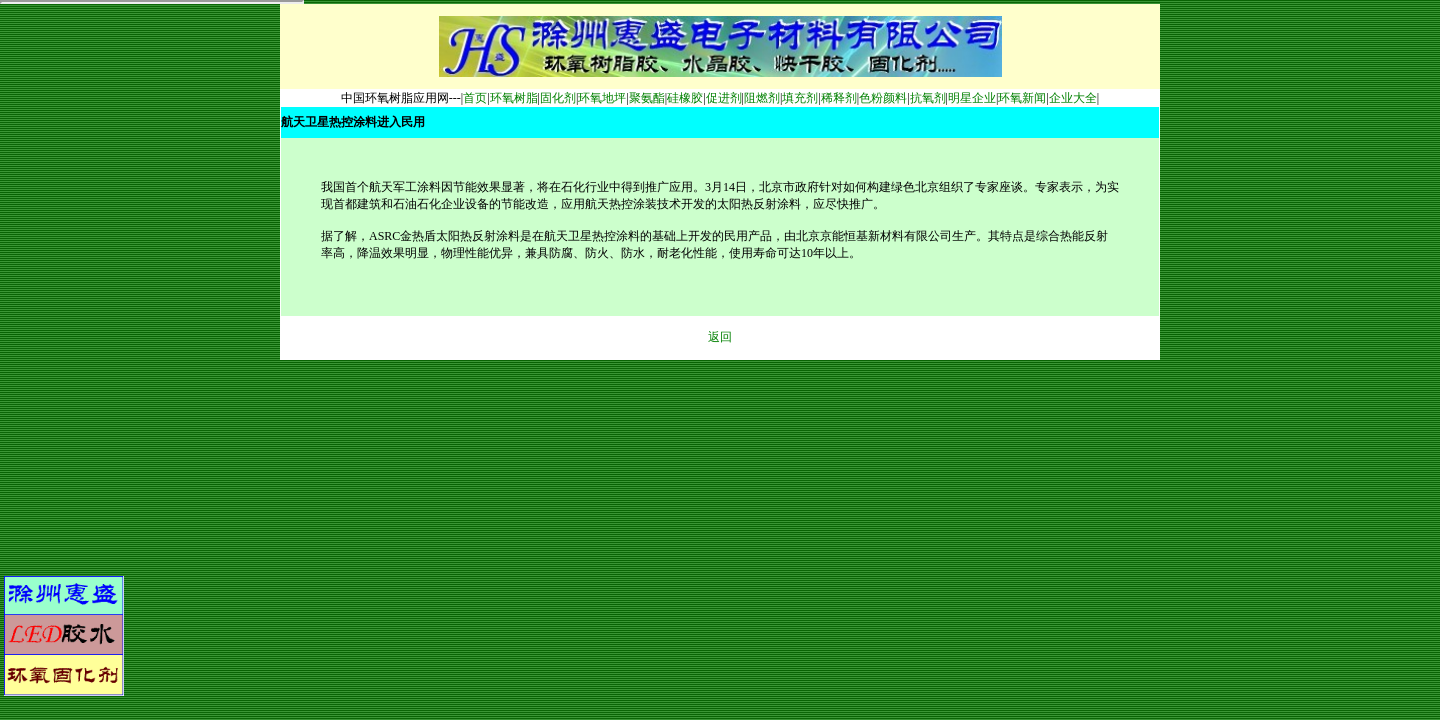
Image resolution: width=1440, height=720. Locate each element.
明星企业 (972, 98)
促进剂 (724, 98)
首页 (475, 98)
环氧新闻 (1022, 98)
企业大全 (1073, 98)
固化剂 (558, 98)
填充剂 (800, 98)
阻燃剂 (762, 98)
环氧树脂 (514, 98)
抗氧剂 (928, 98)
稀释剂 (839, 98)
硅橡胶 (685, 98)
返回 (720, 337)
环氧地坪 (602, 98)
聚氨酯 (647, 98)
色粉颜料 (883, 98)
